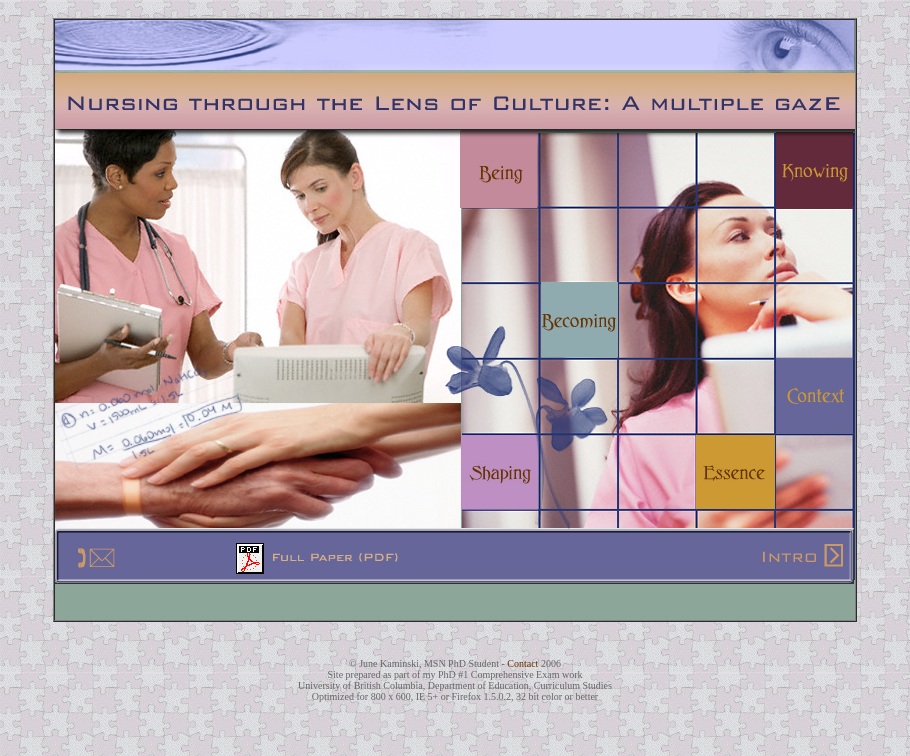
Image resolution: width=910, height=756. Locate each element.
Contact (524, 663)
